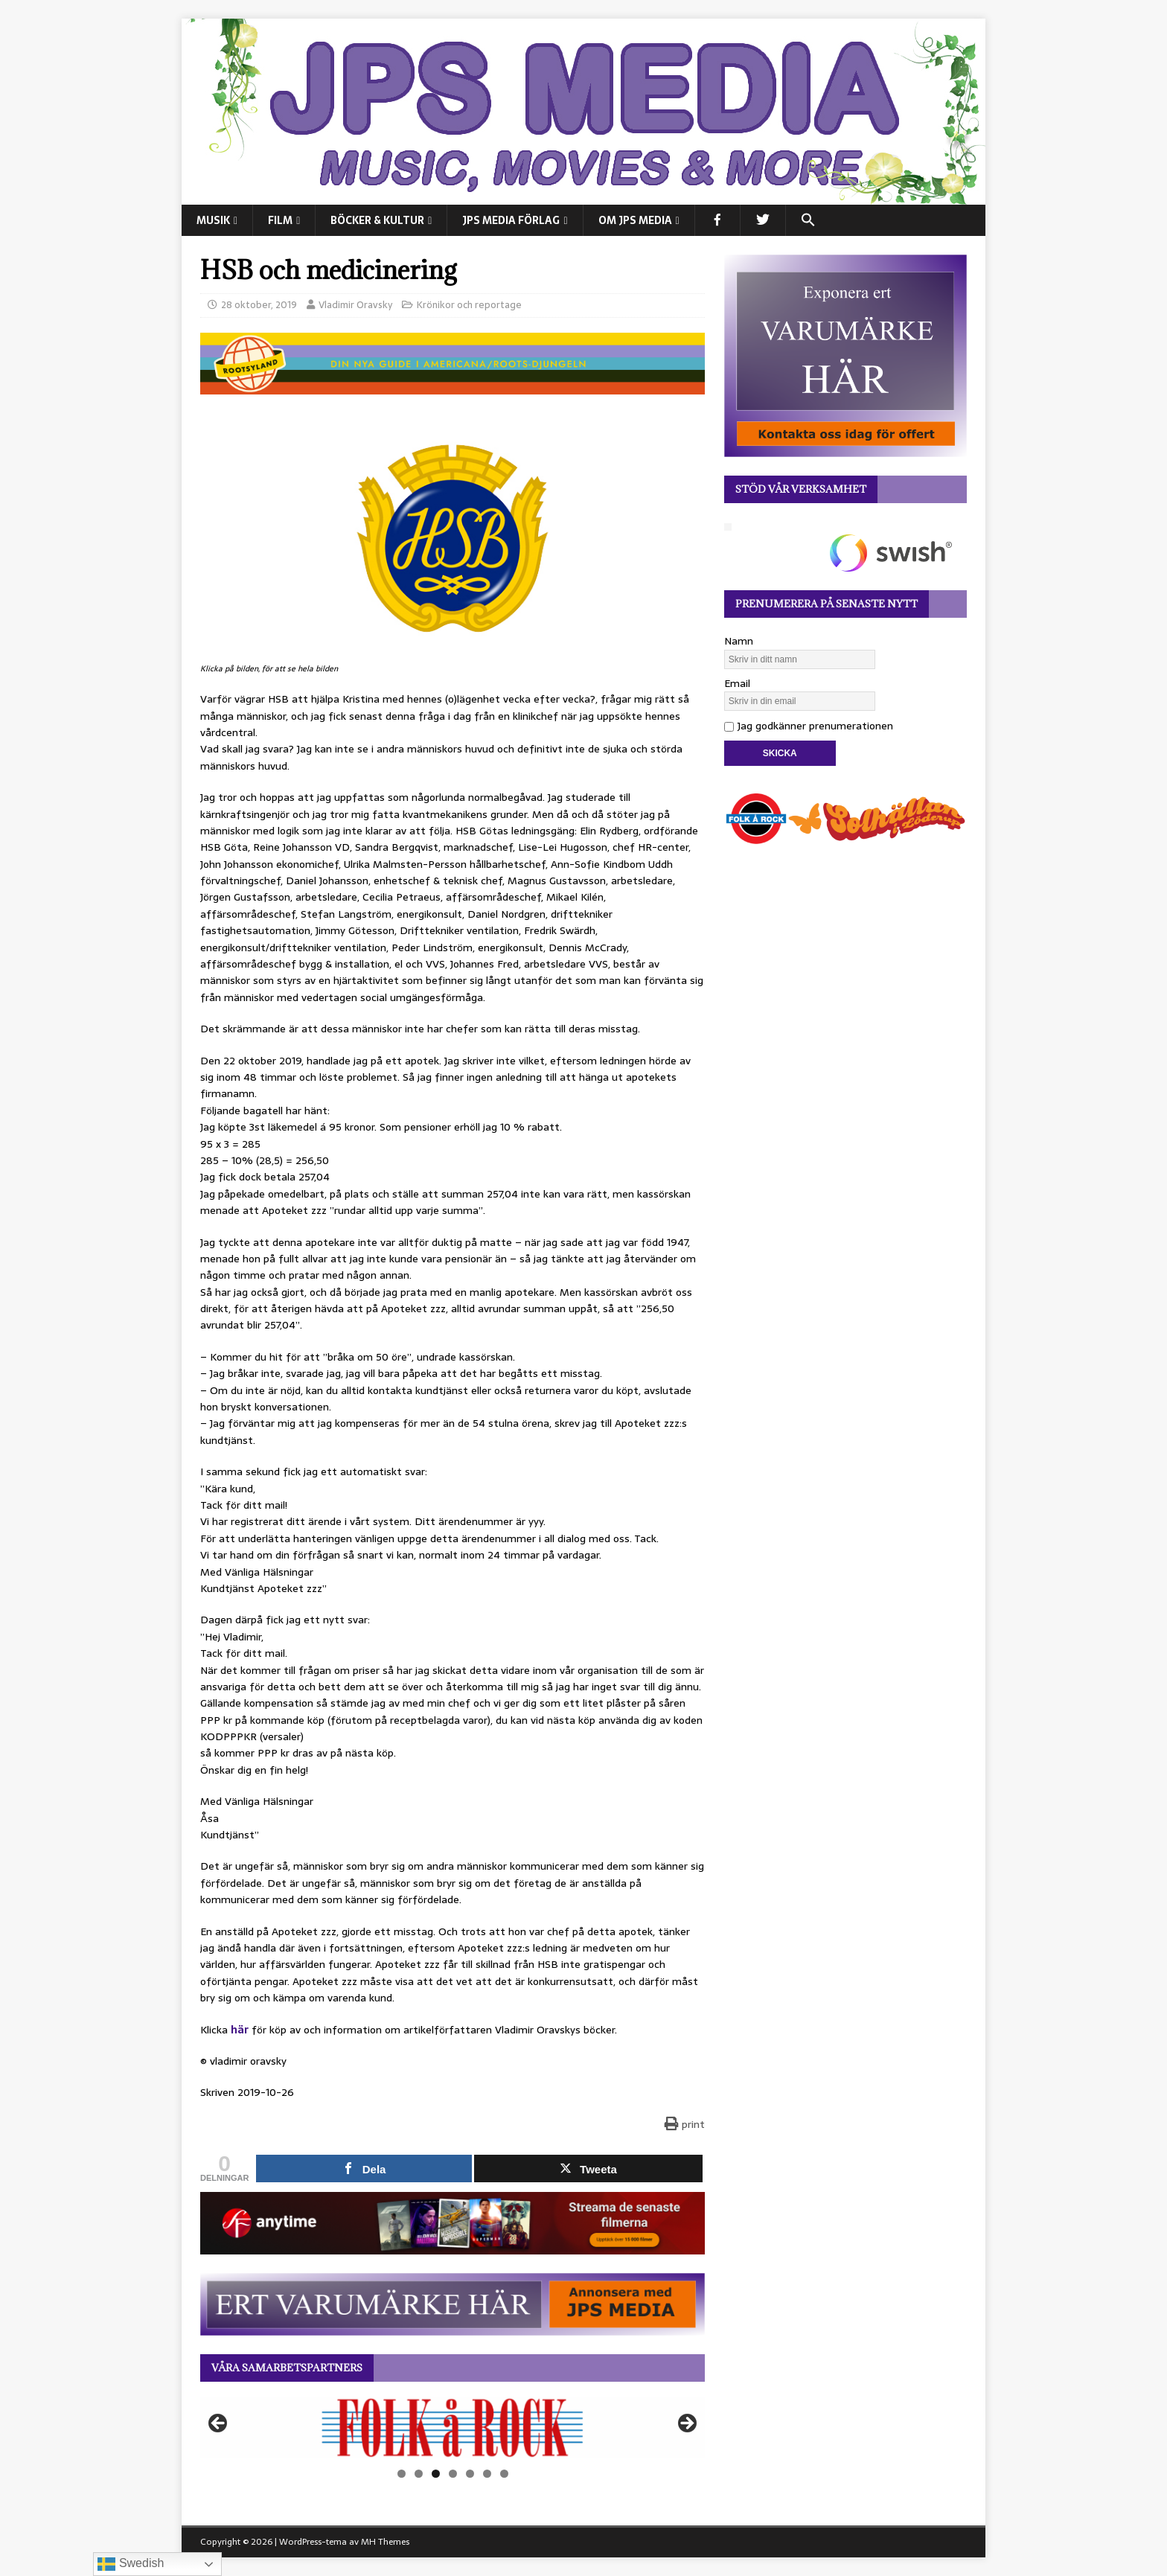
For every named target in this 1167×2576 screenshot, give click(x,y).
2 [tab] (419, 2474)
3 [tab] (436, 2474)
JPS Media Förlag (511, 220)
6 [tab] (487, 2474)
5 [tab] (470, 2474)
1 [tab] (401, 2474)
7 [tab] (504, 2474)
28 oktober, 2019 (259, 305)
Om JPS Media (635, 220)
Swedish (130, 2564)
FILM (280, 220)
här (240, 2030)
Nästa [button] (686, 2424)
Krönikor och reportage (469, 305)
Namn (738, 641)
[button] (808, 220)
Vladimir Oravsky (355, 305)
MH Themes (385, 2541)
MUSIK (213, 220)
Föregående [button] (219, 2424)
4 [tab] (453, 2474)
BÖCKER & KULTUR (377, 220)
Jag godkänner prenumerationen (808, 725)
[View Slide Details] (452, 2428)
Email (737, 683)
